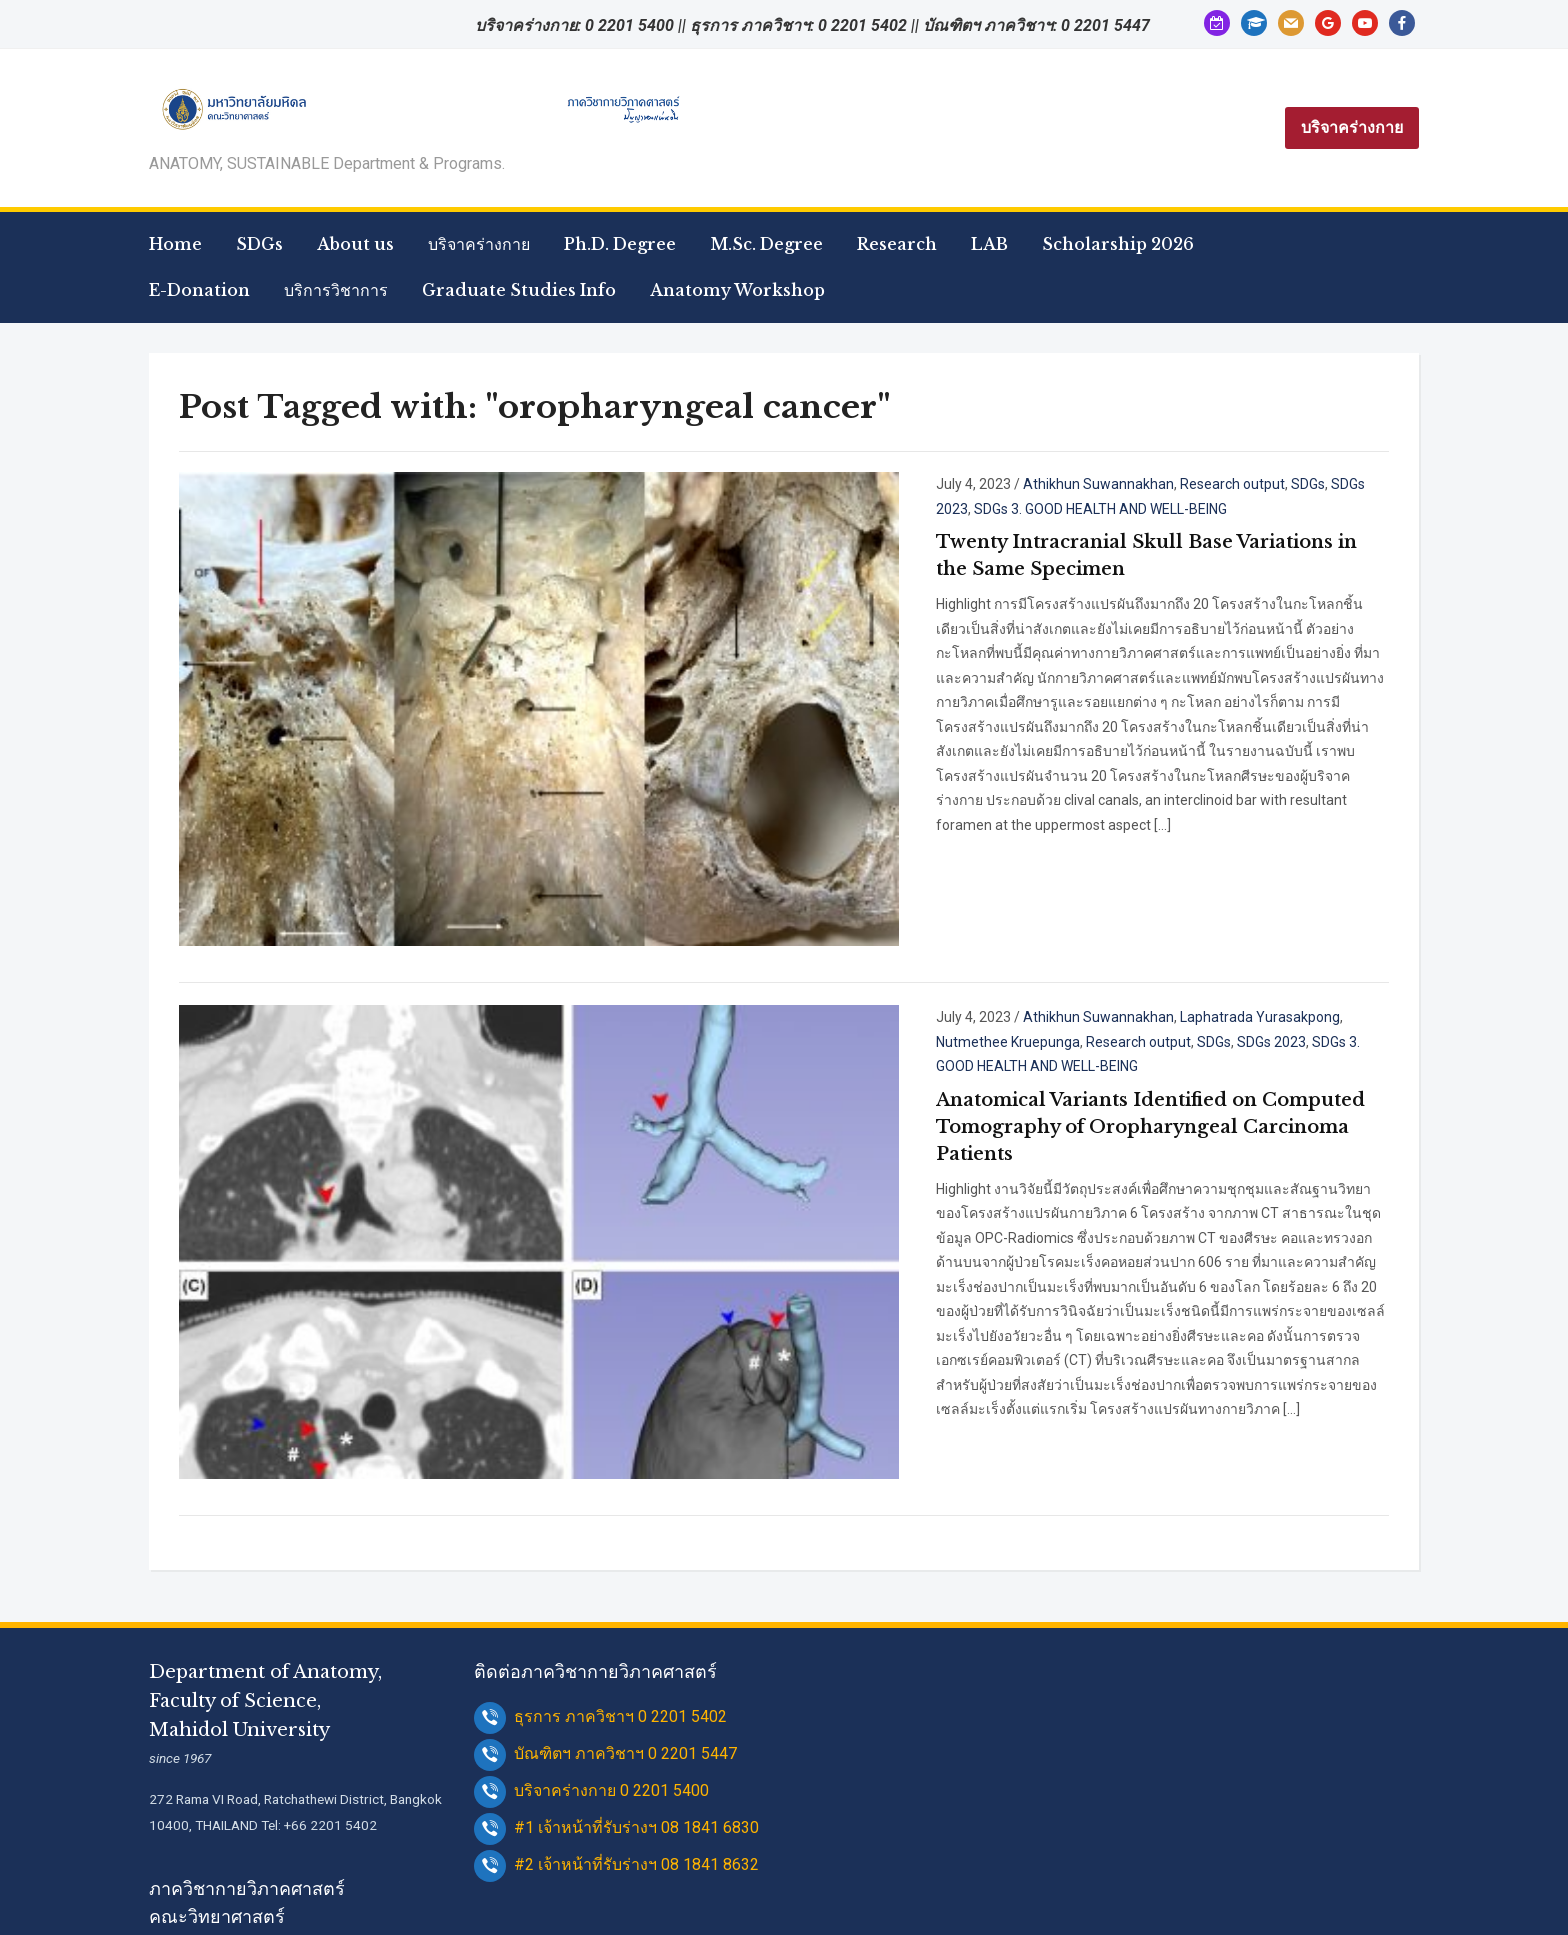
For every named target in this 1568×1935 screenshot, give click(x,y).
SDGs (259, 244)
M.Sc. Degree (766, 244)
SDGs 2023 (1236, 484)
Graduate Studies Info (519, 290)
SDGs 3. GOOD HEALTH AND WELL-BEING (1159, 951)
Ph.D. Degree (620, 244)
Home (175, 244)
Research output (1103, 484)
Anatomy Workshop (737, 290)
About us (355, 244)
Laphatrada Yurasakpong (1131, 926)
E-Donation (199, 290)
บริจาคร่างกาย (1352, 127)
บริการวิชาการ (336, 290)
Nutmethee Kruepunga (1289, 926)
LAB (989, 244)
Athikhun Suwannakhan (969, 484)
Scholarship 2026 (1118, 244)
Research (897, 244)
